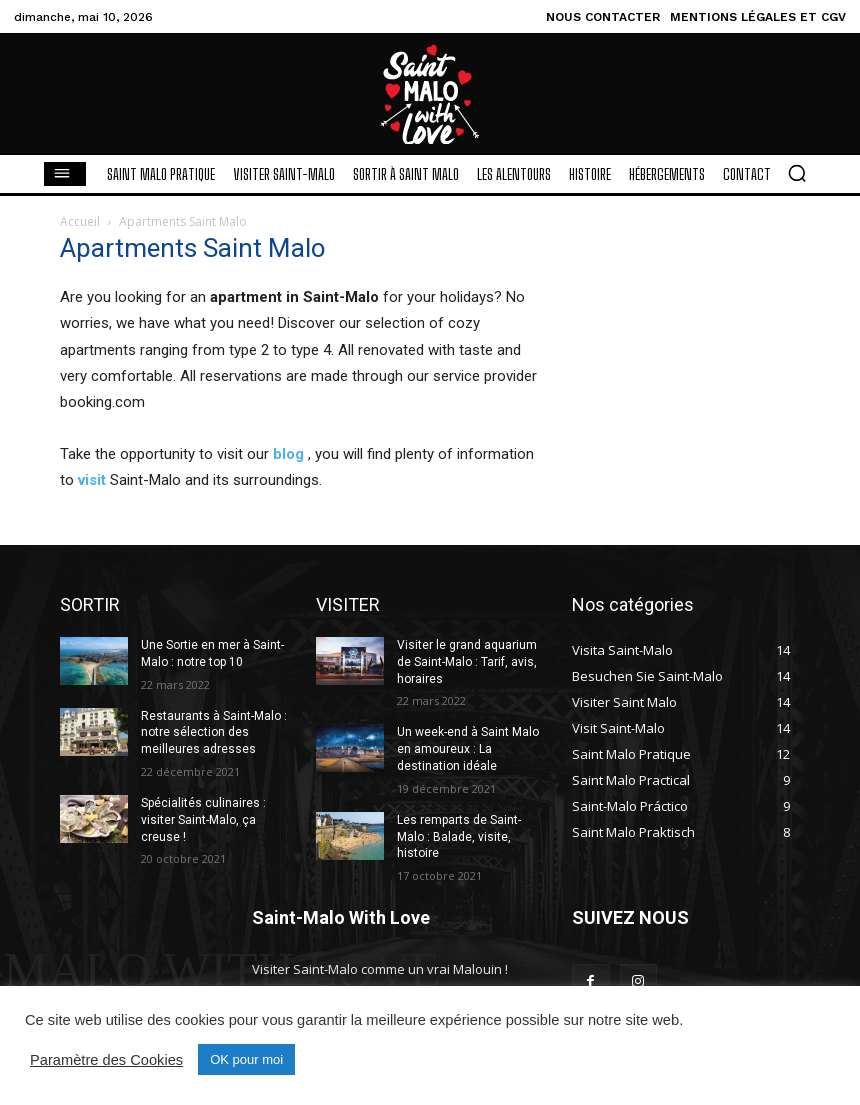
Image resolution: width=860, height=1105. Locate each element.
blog (288, 454)
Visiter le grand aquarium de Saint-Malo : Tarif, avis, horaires (467, 662)
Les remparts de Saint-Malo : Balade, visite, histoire (459, 837)
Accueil (80, 221)
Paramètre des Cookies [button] (106, 1060)
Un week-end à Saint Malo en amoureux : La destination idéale (468, 749)
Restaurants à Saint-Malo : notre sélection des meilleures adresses (214, 733)
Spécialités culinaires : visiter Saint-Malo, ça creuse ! (203, 820)
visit (92, 480)
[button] (797, 173)
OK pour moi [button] (246, 1059)
